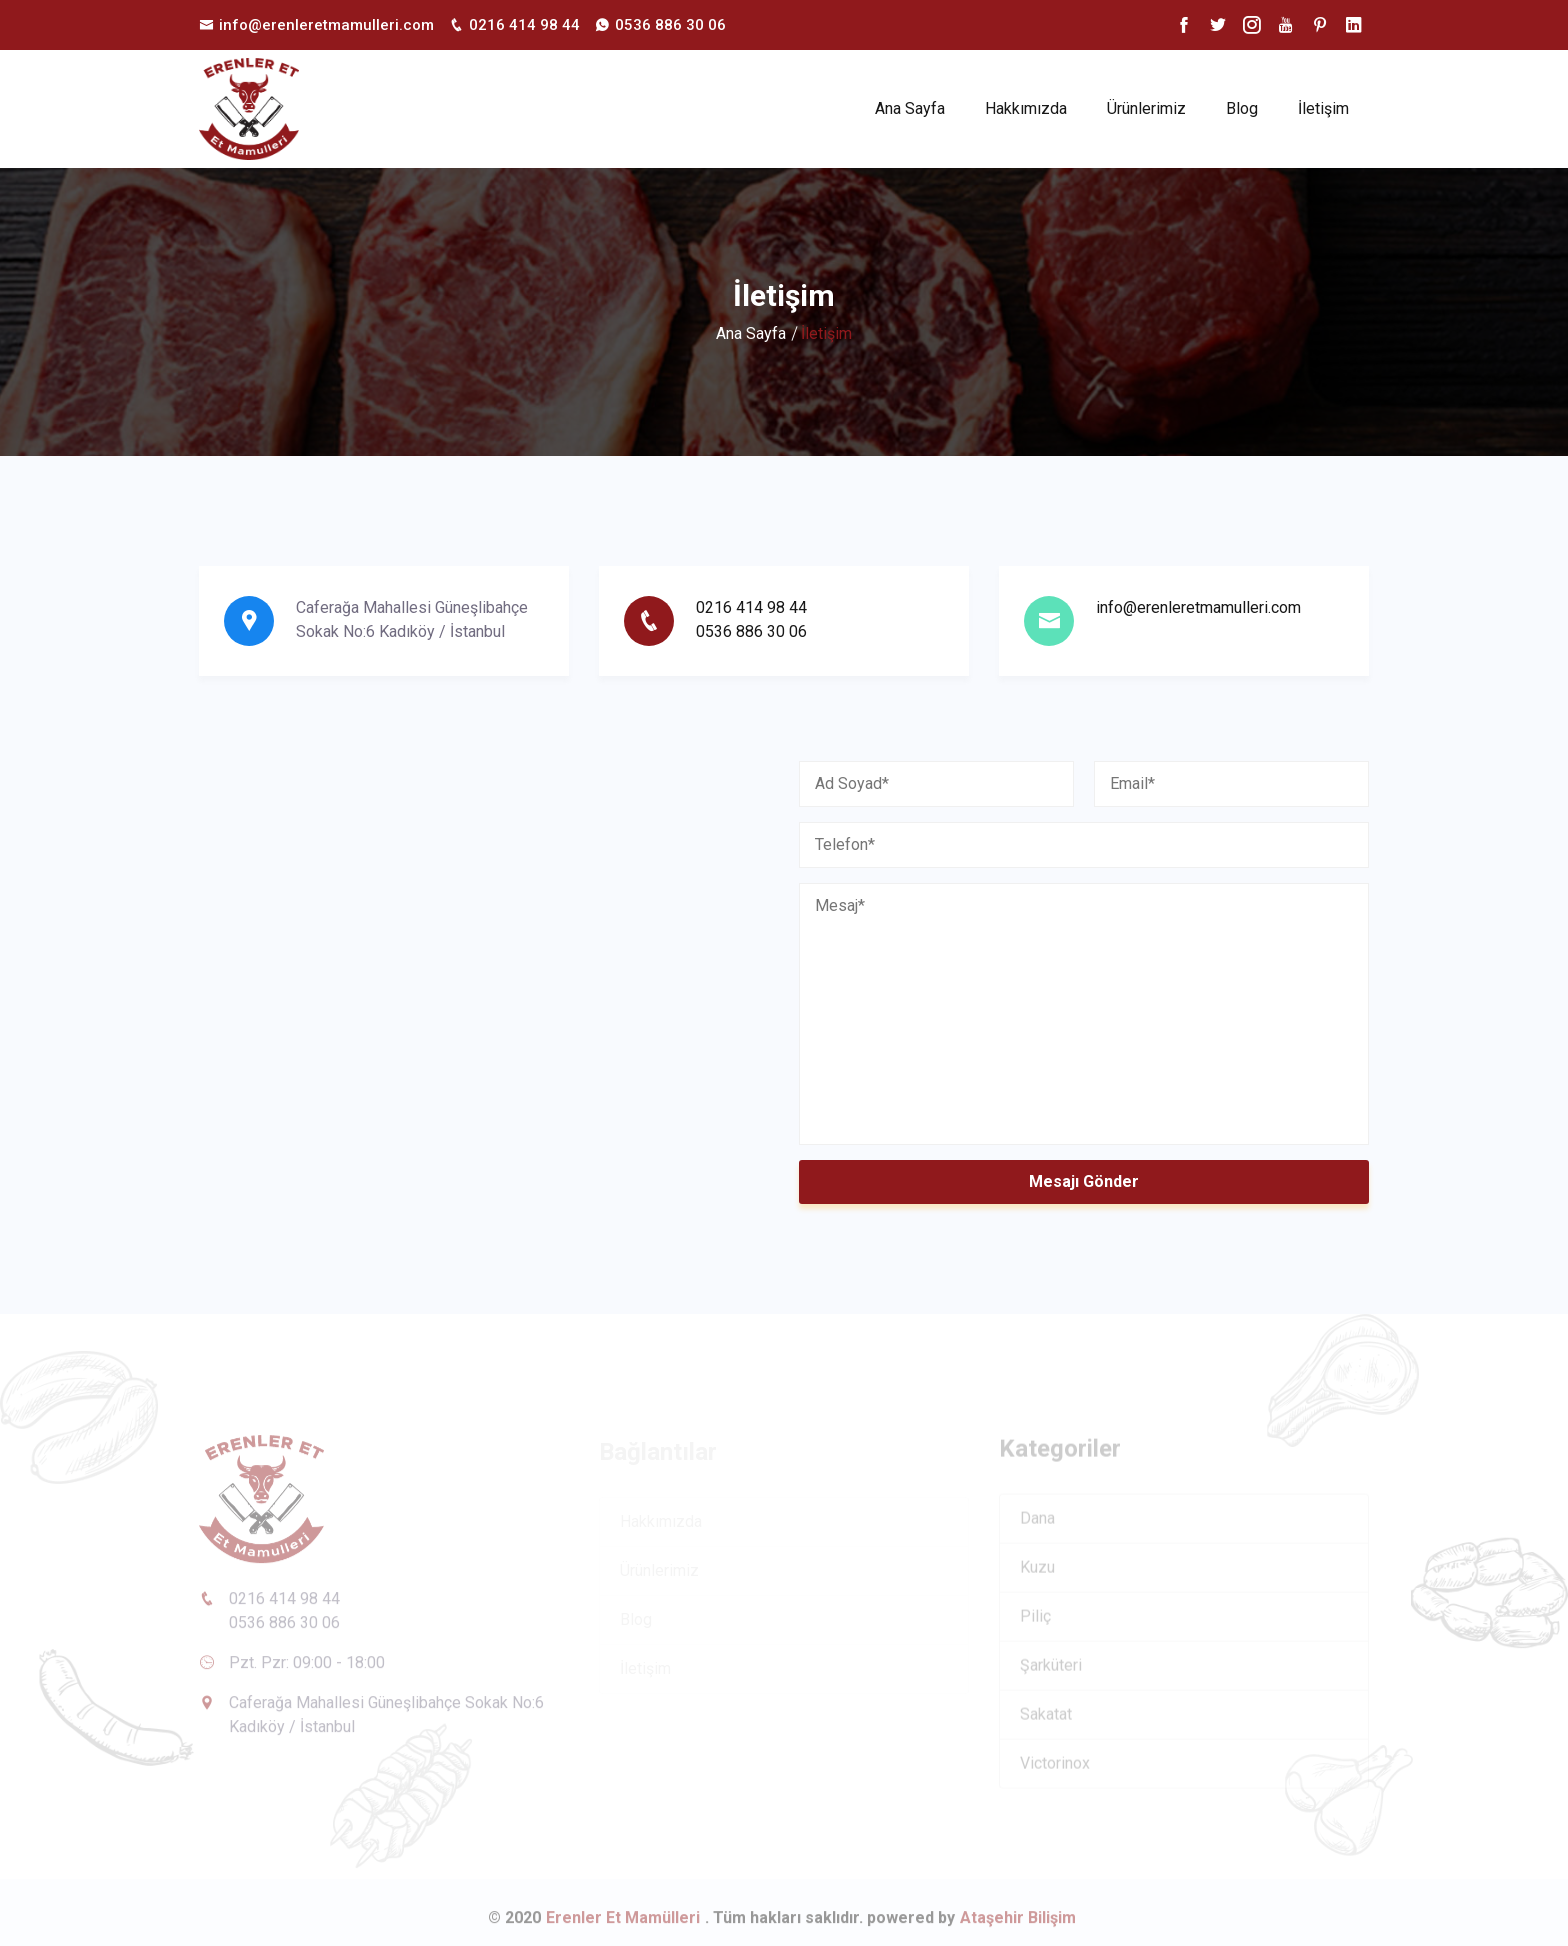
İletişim (1323, 108)
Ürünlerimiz (1146, 108)
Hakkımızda (1026, 108)
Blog (1242, 108)
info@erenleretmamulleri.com (1198, 607)
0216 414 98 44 (751, 607)
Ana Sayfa (910, 108)
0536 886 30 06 (751, 631)
